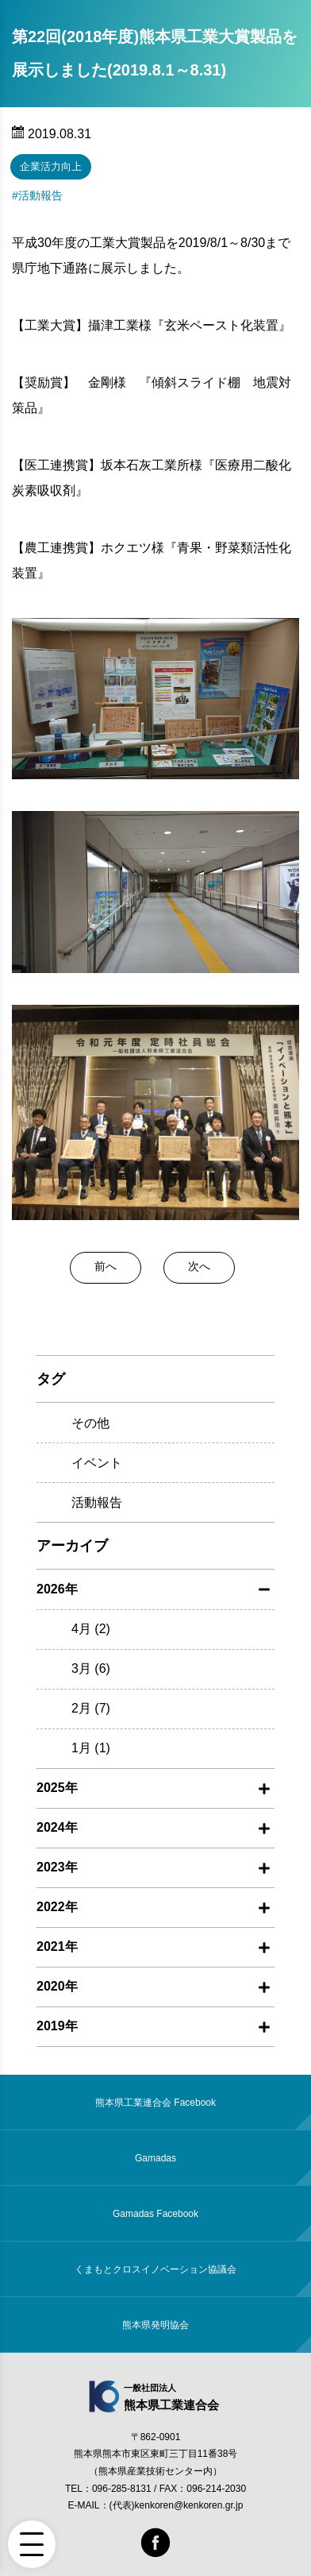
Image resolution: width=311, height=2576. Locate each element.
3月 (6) (90, 1668)
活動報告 (40, 195)
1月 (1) (90, 1748)
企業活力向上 (51, 166)
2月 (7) (90, 1708)
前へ (105, 1266)
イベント (96, 1463)
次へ (199, 1266)
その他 (90, 1423)
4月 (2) (90, 1629)
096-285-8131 (122, 2488)
